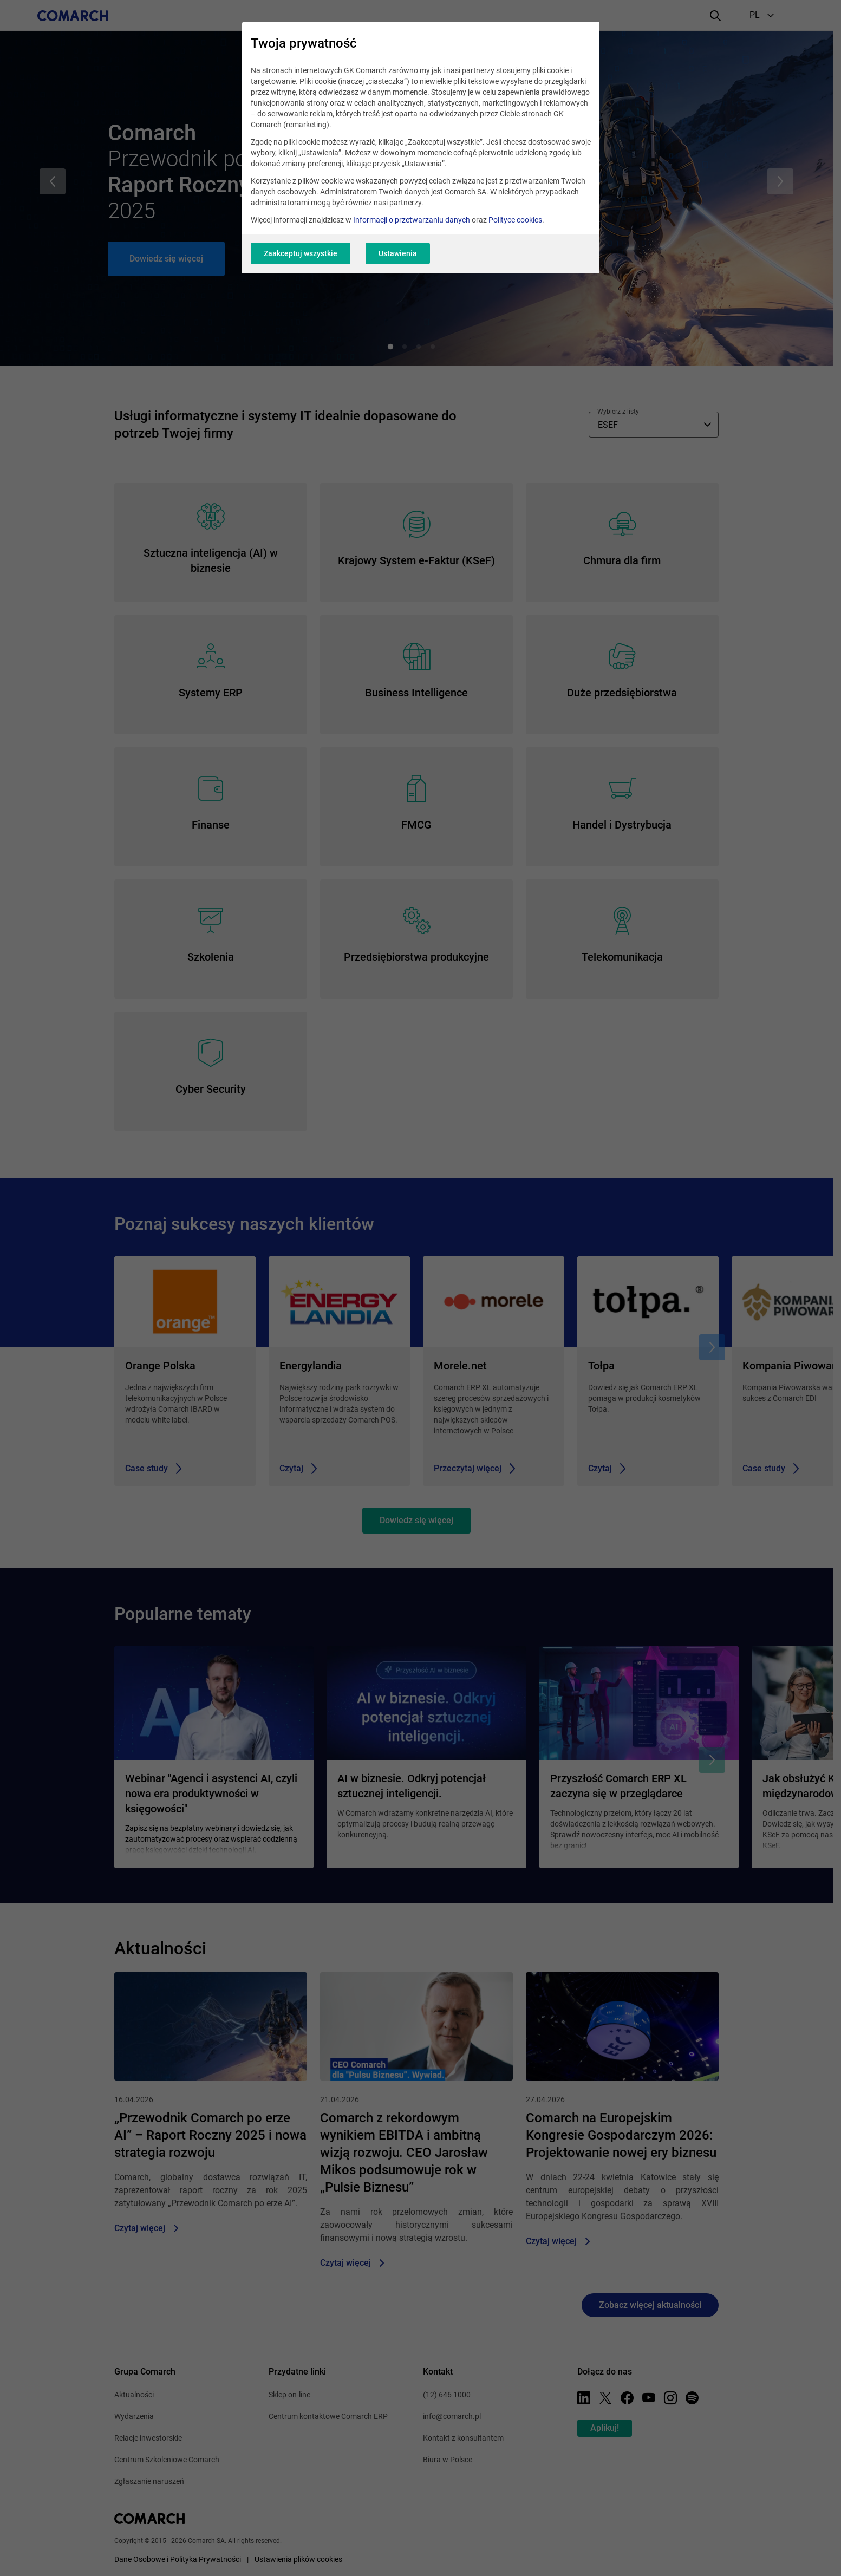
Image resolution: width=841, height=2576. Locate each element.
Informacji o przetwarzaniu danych (411, 220)
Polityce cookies (515, 220)
